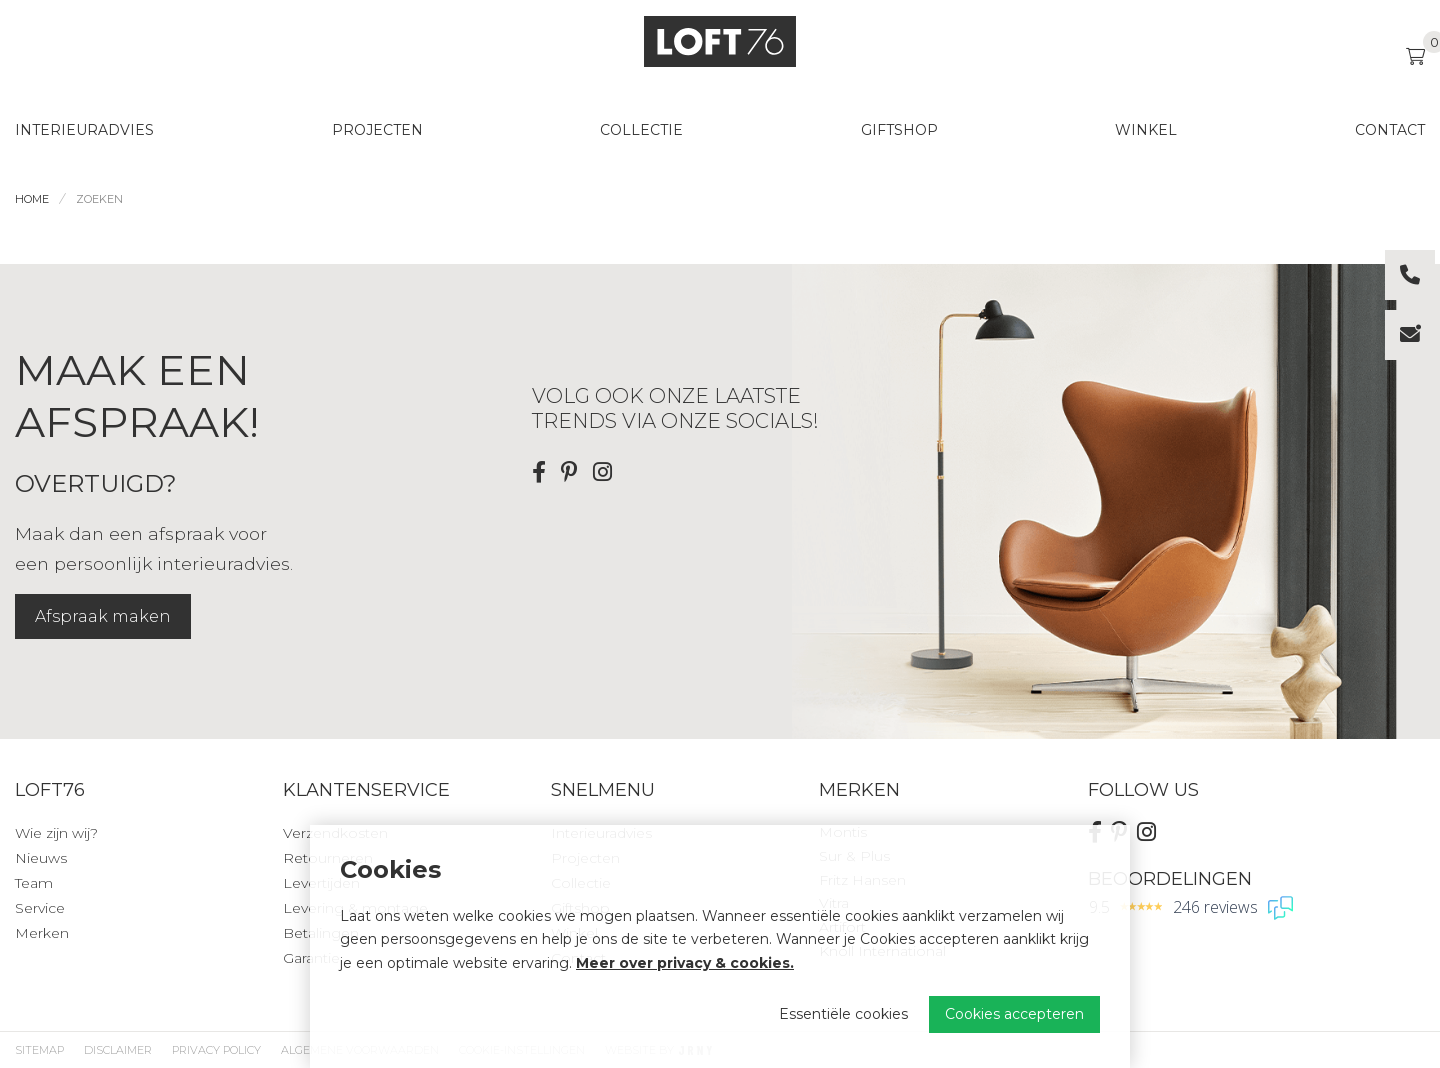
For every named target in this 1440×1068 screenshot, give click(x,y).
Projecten (377, 130)
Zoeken (99, 199)
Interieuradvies (84, 130)
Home (32, 199)
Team (34, 883)
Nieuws (41, 858)
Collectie (641, 130)
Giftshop (899, 130)
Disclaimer (118, 1050)
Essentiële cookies (843, 1014)
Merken (42, 933)
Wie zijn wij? (56, 833)
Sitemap (39, 1050)
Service (40, 908)
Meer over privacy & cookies (683, 963)
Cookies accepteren (1014, 1014)
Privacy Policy (216, 1050)
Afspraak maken (103, 616)
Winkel (1146, 130)
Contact (1390, 130)
